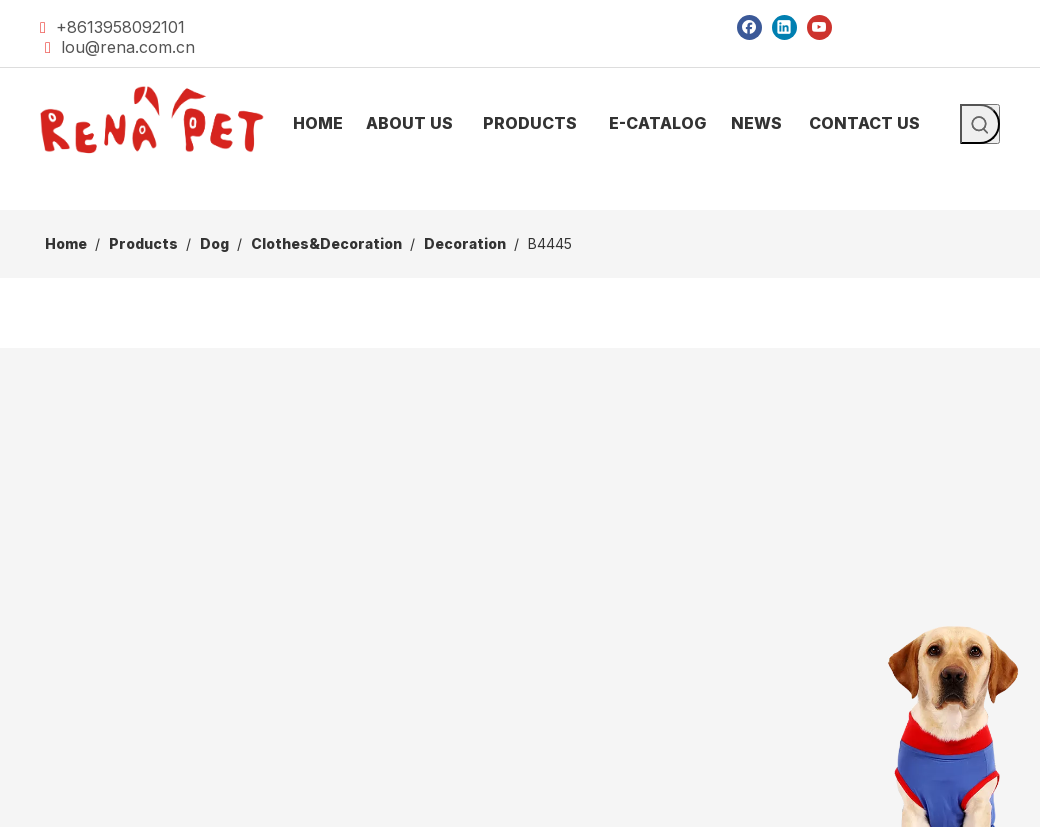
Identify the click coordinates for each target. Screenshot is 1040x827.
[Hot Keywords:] (980, 124)
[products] (520, 194)
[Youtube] (819, 26)
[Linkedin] (784, 26)
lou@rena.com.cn (128, 47)
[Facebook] (749, 26)
